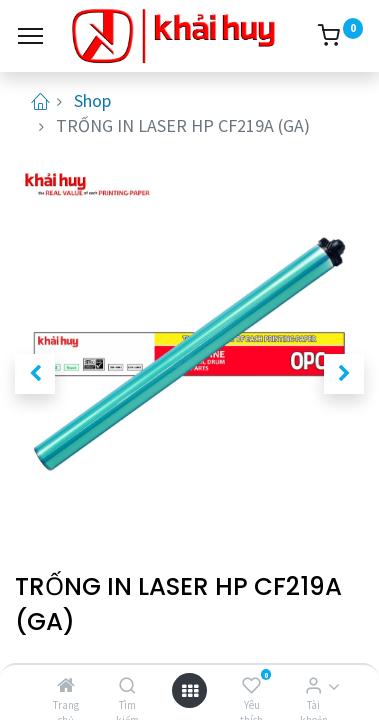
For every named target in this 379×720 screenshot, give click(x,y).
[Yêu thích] (251, 685)
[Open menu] (190, 690)
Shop (92, 100)
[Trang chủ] (66, 685)
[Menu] (30, 36)
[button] (35, 374)
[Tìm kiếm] (127, 685)
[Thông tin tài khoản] (313, 685)
